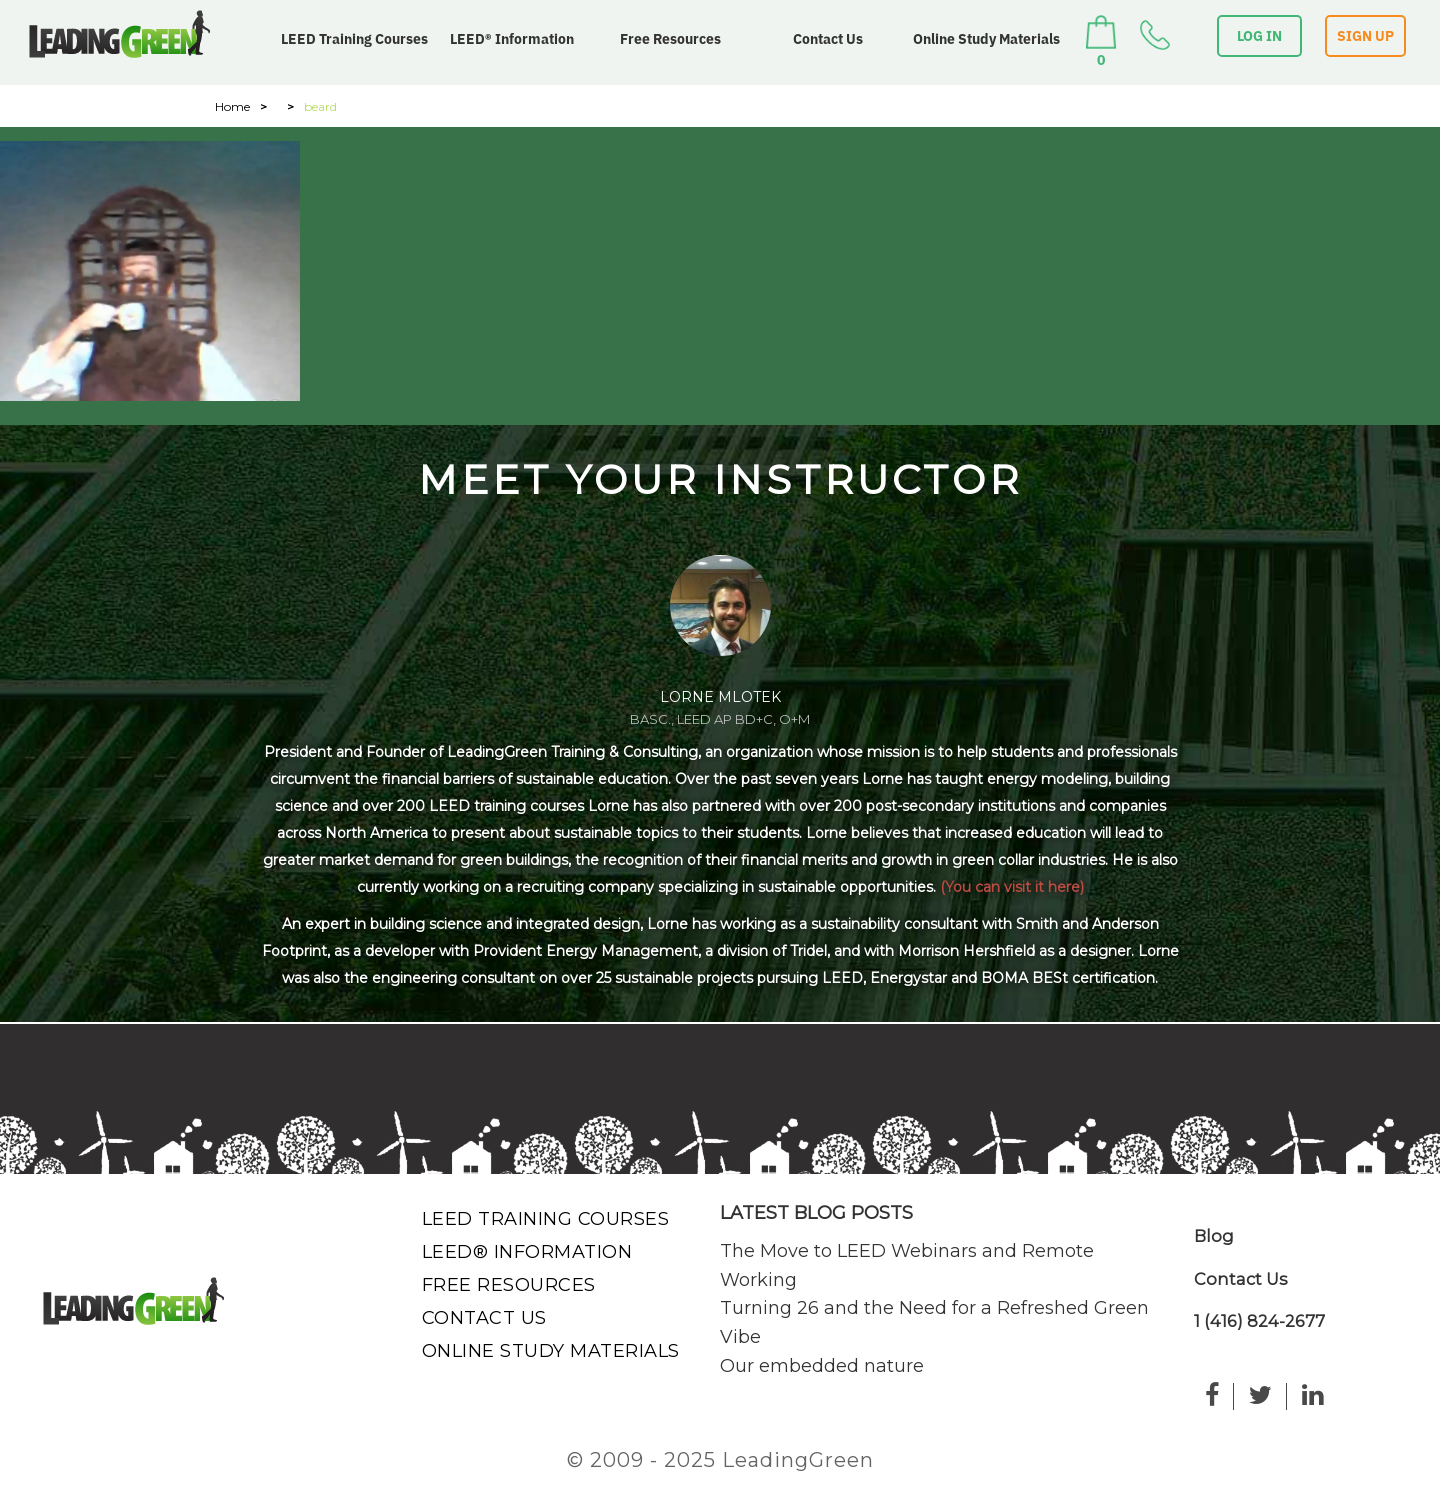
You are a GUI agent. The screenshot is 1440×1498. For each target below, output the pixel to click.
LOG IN (1259, 36)
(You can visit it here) (1012, 887)
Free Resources (670, 39)
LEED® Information (512, 39)
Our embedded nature (822, 1366)
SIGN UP (1365, 36)
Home (232, 106)
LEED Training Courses (354, 39)
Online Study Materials (986, 39)
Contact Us (828, 39)
